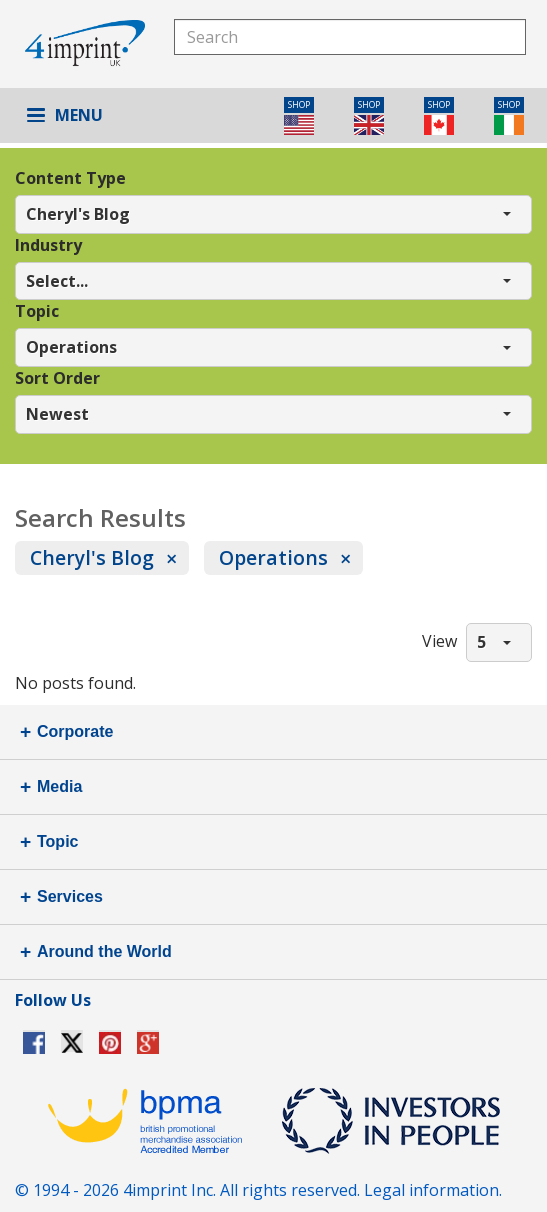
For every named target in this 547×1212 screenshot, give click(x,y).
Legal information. (433, 1190)
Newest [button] (57, 414)
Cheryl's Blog (92, 557)
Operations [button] (71, 347)
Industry (48, 245)
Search (508, 36)
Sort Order (57, 378)
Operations (273, 557)
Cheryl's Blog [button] (78, 214)
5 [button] (481, 642)
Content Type (70, 178)
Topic (37, 311)
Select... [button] (57, 281)
